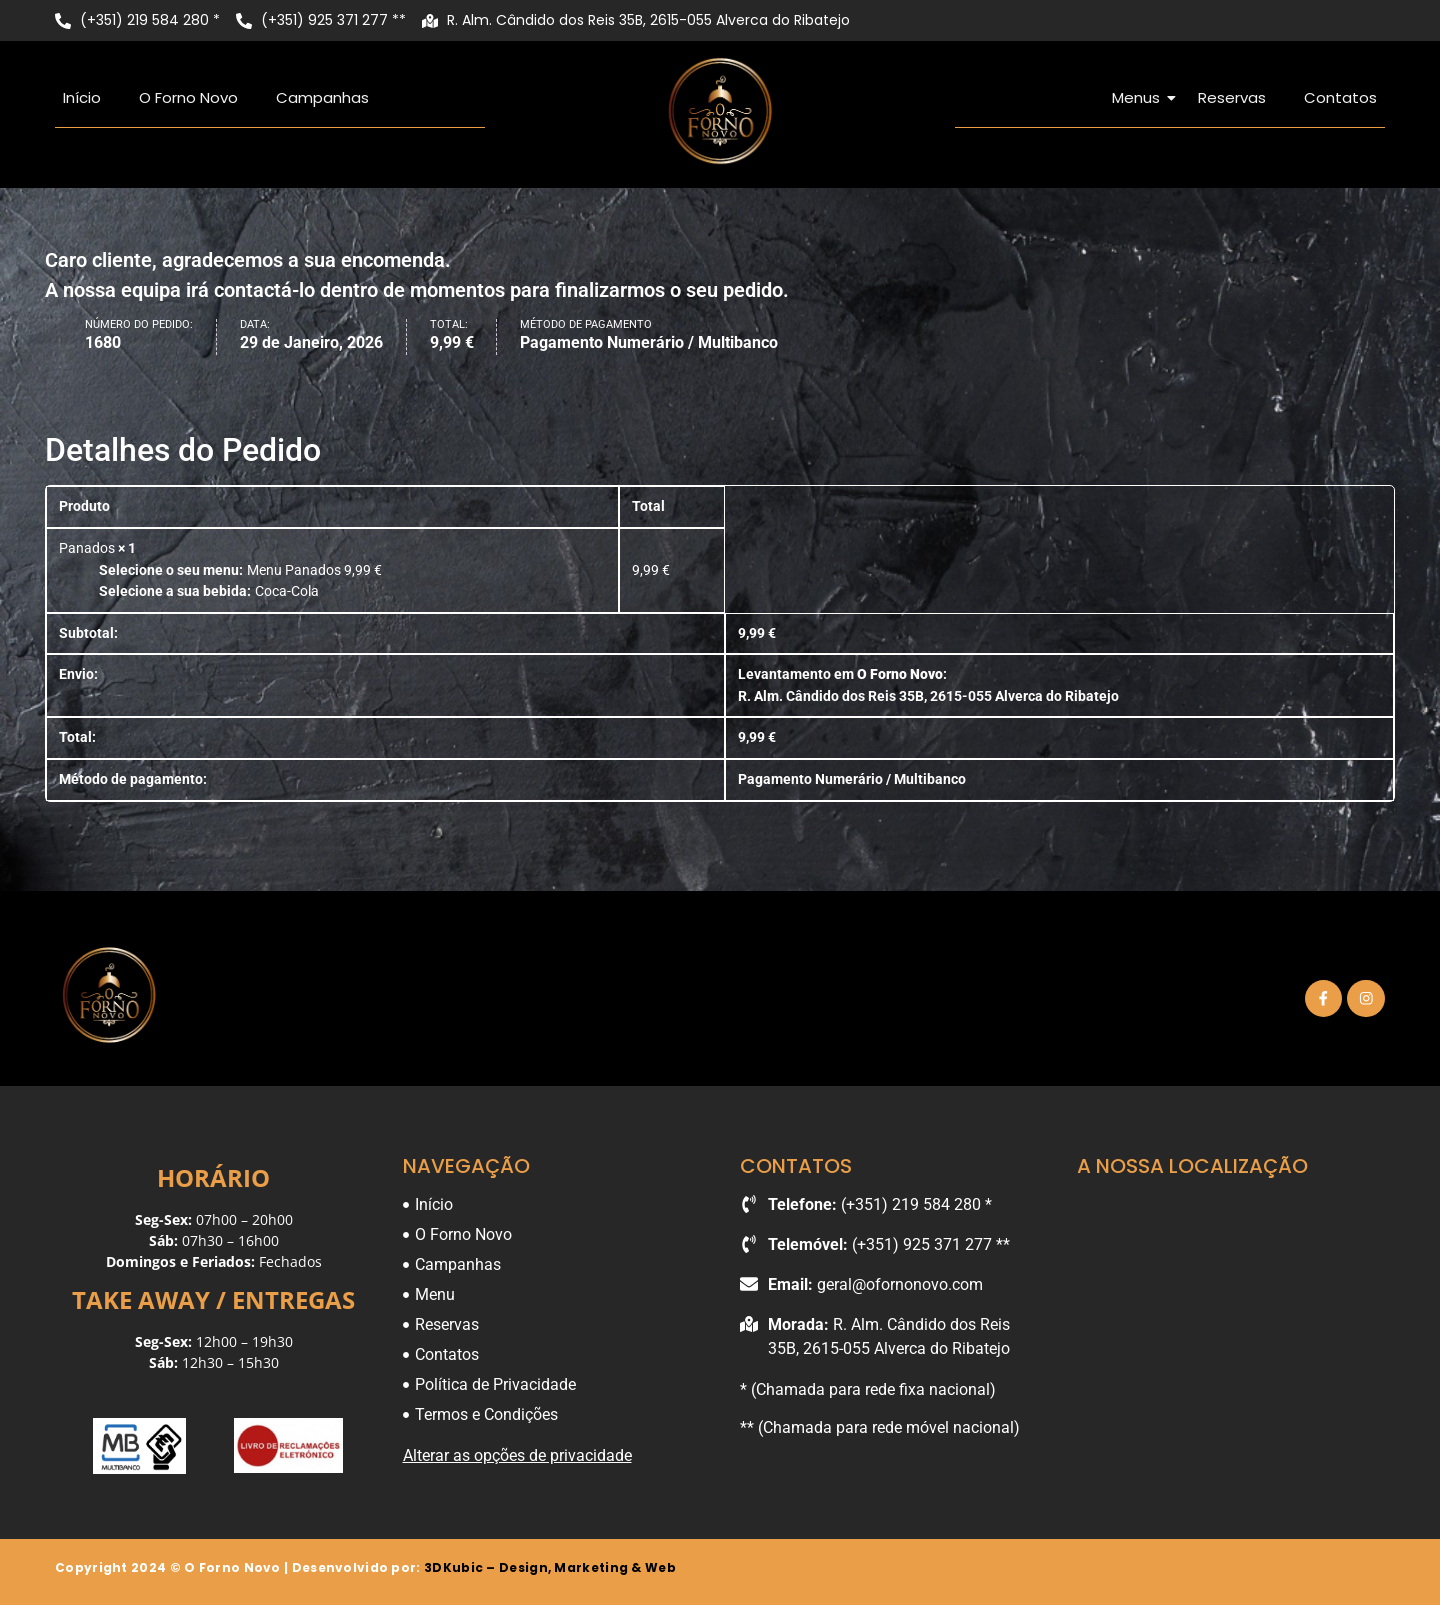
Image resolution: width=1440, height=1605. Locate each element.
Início (82, 97)
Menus (1140, 97)
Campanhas (322, 97)
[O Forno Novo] (720, 111)
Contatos (1340, 97)
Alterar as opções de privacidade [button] (517, 1455)
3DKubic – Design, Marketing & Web (550, 1567)
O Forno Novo (188, 97)
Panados (87, 548)
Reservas (1232, 97)
